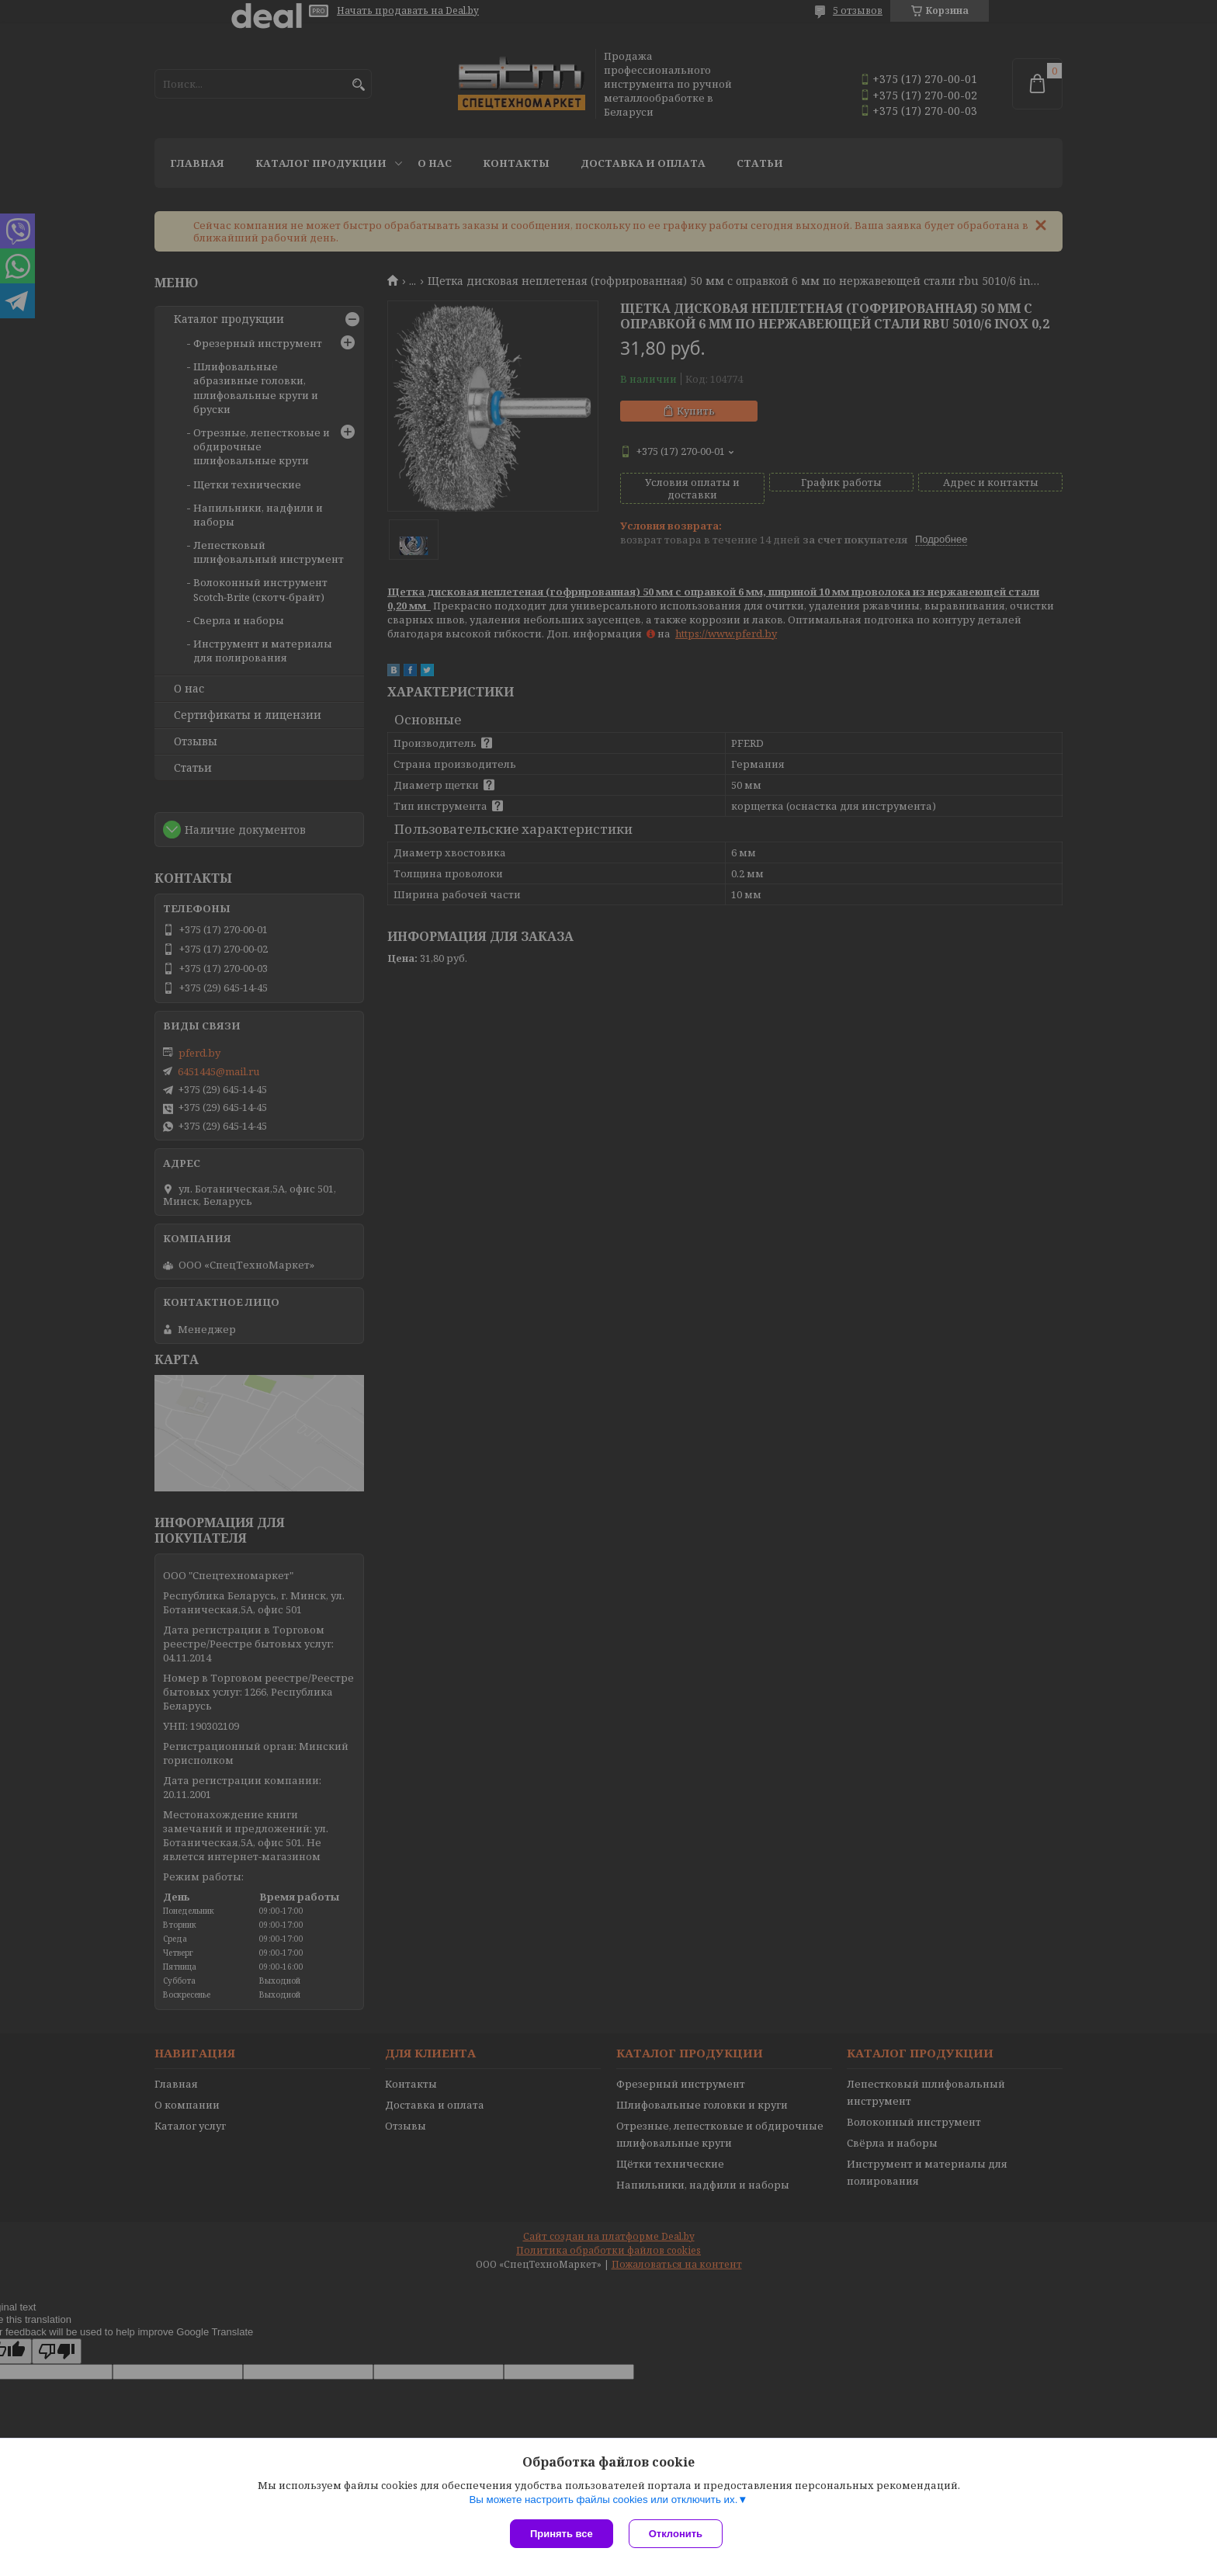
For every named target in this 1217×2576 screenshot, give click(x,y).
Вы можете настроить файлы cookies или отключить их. (603, 2499)
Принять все (561, 2534)
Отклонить (675, 2534)
